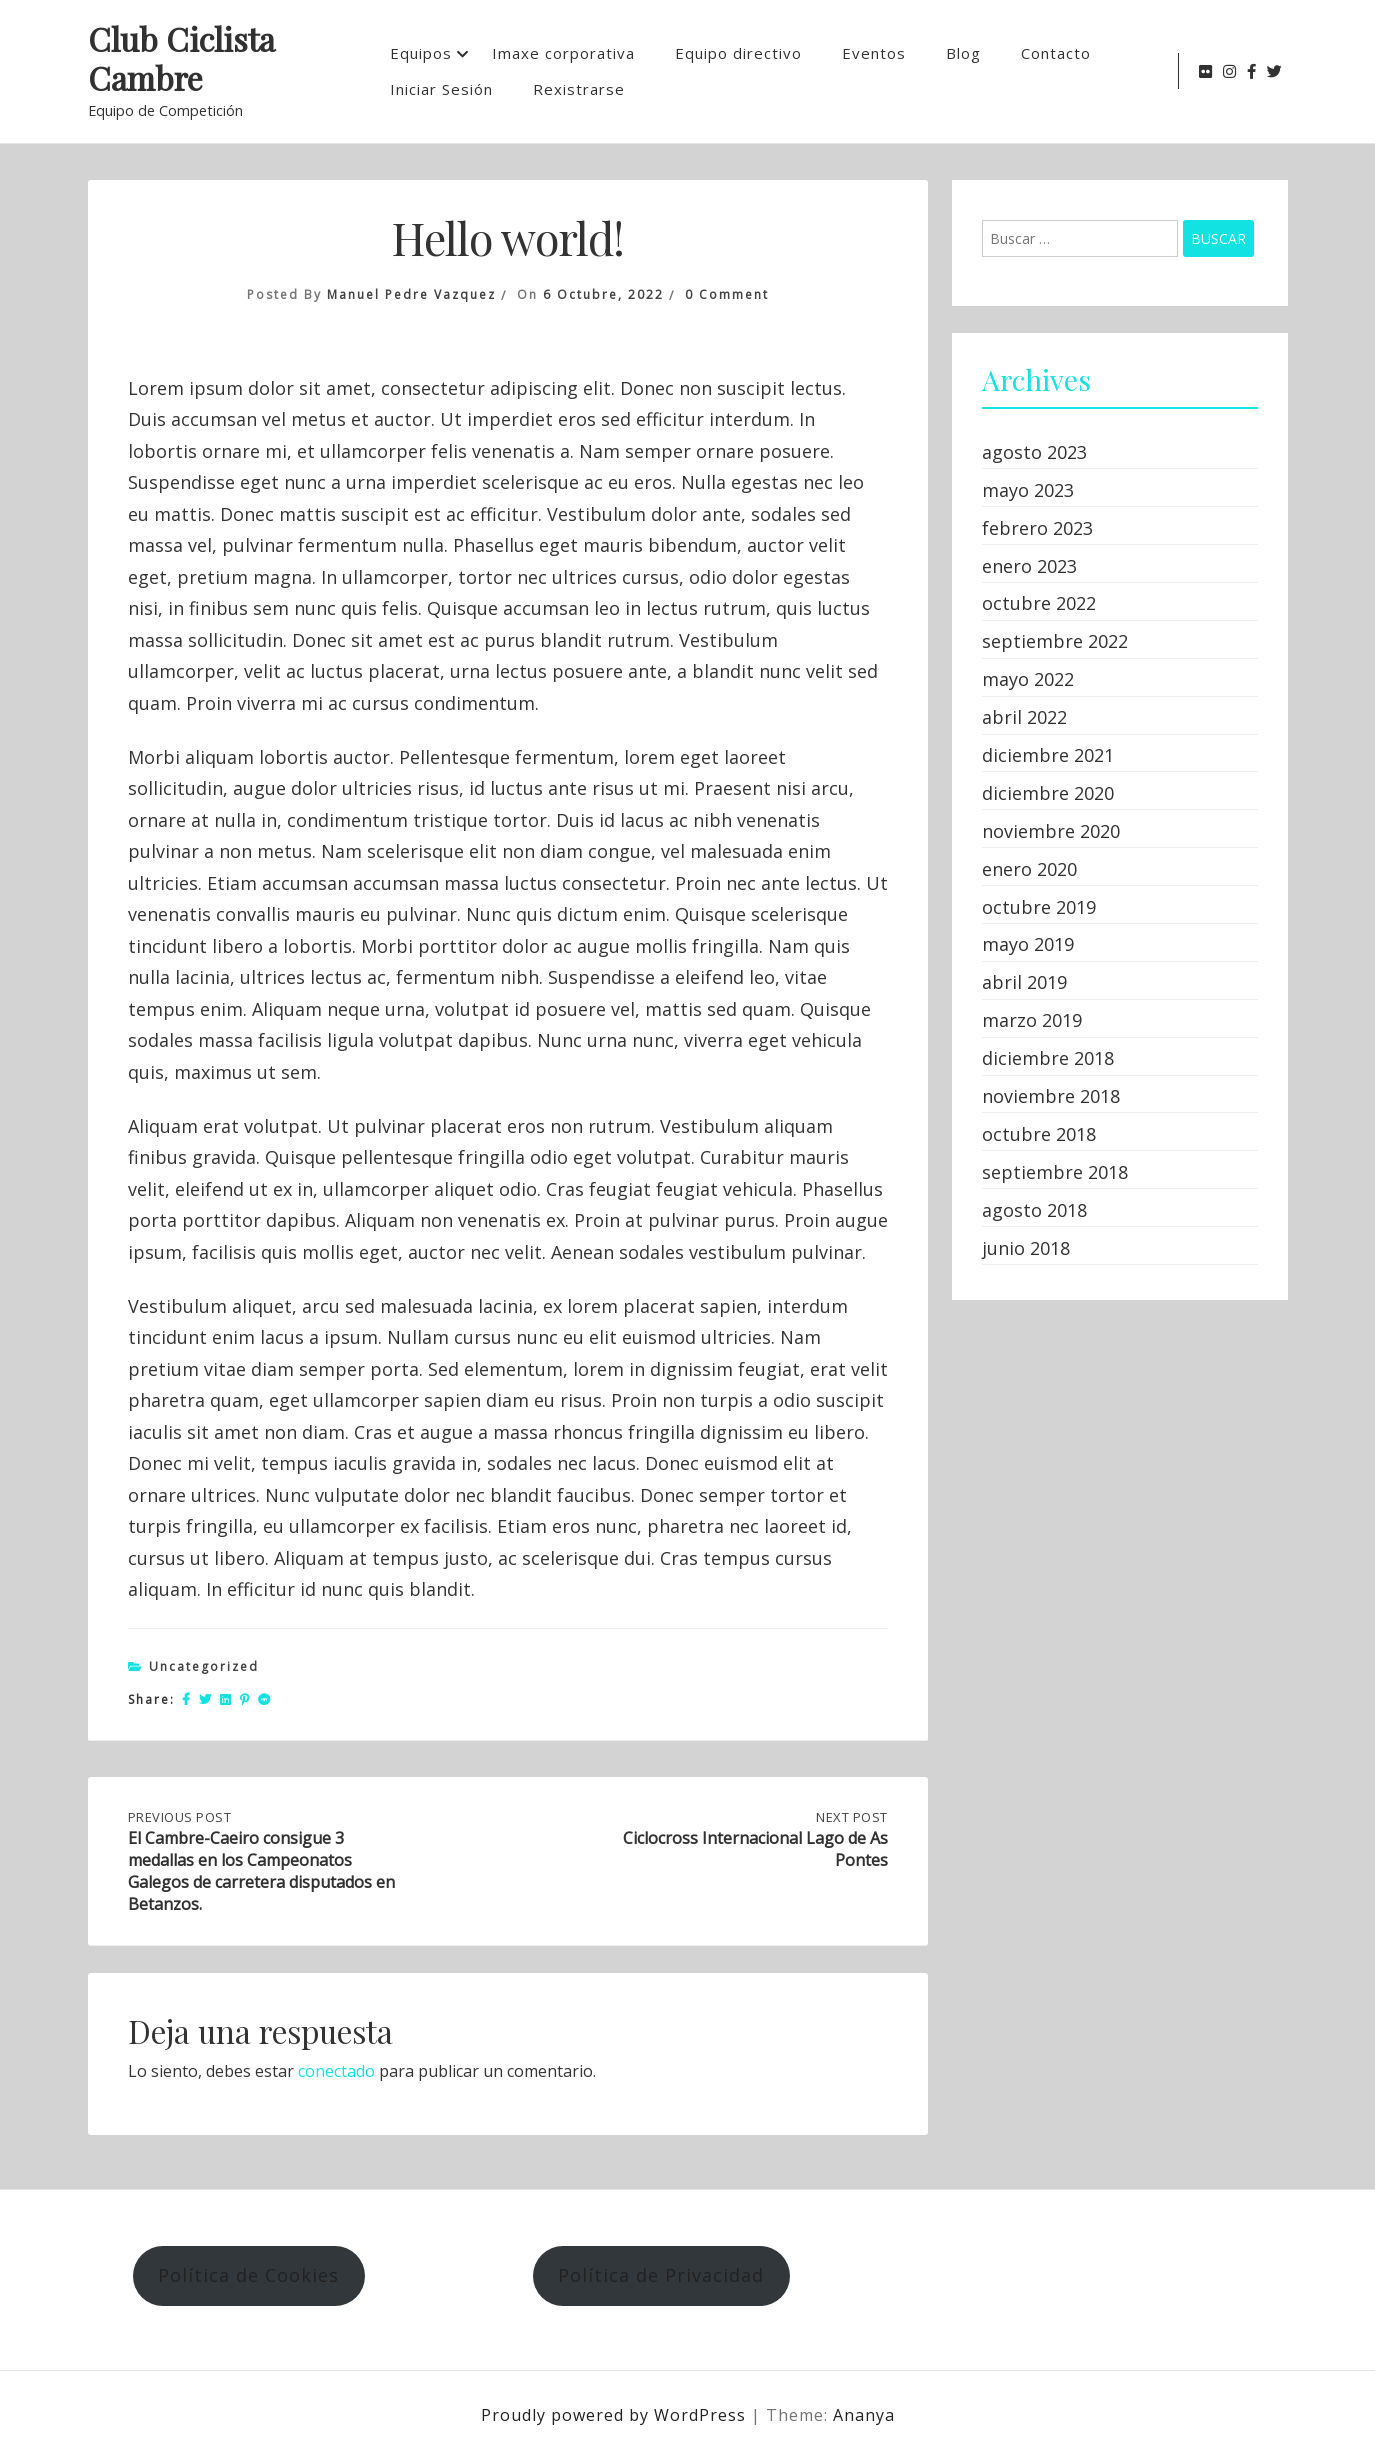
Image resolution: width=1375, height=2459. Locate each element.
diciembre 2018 (1048, 1058)
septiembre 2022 (1055, 641)
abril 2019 (1024, 982)
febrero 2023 (1037, 528)
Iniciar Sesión (441, 89)
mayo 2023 (1028, 490)
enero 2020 (1029, 869)
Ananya (864, 2415)
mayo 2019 (1028, 944)
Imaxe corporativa (563, 53)
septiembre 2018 (1055, 1172)
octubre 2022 (1039, 603)
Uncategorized (204, 1666)
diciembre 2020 (1048, 793)
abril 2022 (1024, 717)
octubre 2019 (1039, 907)
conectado (336, 2071)
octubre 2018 (1039, 1134)
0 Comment (727, 294)
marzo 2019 (1032, 1020)
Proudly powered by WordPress (616, 2415)
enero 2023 (1029, 566)
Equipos (421, 53)
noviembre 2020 (1051, 831)
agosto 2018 (1034, 1210)
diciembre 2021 (1048, 755)
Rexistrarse (579, 89)
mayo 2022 (1028, 679)
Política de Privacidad (661, 2275)
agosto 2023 (1034, 452)
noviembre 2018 (1051, 1096)
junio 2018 (1026, 1248)
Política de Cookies (248, 2275)
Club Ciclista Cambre (181, 59)
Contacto (1056, 53)
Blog (963, 53)
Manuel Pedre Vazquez (411, 294)
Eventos (874, 53)
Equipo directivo (738, 53)
